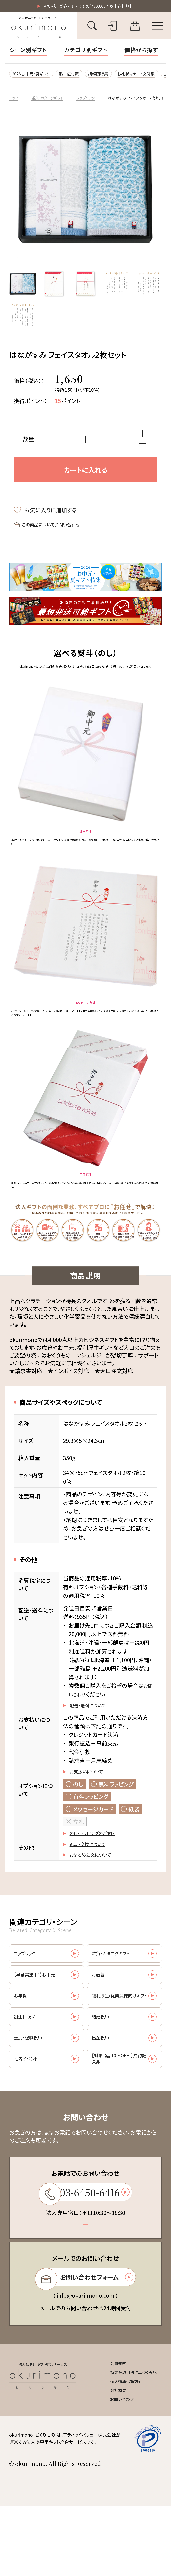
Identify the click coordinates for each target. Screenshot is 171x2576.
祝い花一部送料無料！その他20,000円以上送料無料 (89, 6)
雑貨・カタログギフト (53, 102)
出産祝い (124, 2083)
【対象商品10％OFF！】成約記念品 (124, 2109)
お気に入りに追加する (45, 521)
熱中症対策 (84, 76)
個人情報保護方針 (118, 2447)
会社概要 (108, 2457)
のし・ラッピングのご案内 (99, 1853)
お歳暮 (124, 2006)
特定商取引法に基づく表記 (127, 2436)
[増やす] (142, 439)
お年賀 (47, 2032)
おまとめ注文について (96, 1879)
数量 (28, 444)
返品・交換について (92, 1866)
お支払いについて (91, 1789)
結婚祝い (124, 2057)
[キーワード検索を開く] (92, 27)
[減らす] (142, 449)
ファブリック (97, 102)
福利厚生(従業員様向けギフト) (124, 2032)
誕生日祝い (47, 2057)
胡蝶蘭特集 (120, 76)
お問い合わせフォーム (84, 2337)
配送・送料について (92, 1720)
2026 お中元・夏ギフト (36, 76)
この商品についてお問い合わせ (56, 537)
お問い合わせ (113, 2468)
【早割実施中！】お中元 (47, 2006)
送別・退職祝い (47, 2083)
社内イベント (47, 2109)
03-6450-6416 (84, 2247)
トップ (14, 102)
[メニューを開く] (157, 27)
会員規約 (108, 2426)
